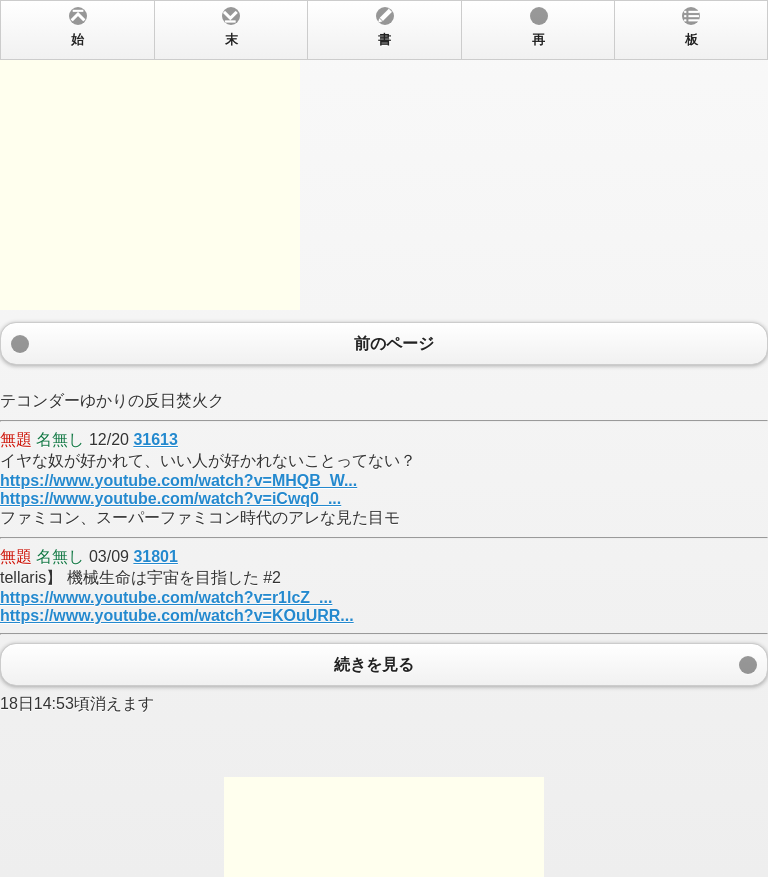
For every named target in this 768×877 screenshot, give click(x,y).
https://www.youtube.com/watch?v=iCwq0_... (170, 498)
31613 (155, 439)
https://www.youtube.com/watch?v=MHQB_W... (178, 480)
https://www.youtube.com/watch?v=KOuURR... (177, 615)
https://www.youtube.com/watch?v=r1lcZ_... (166, 597)
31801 (155, 556)
